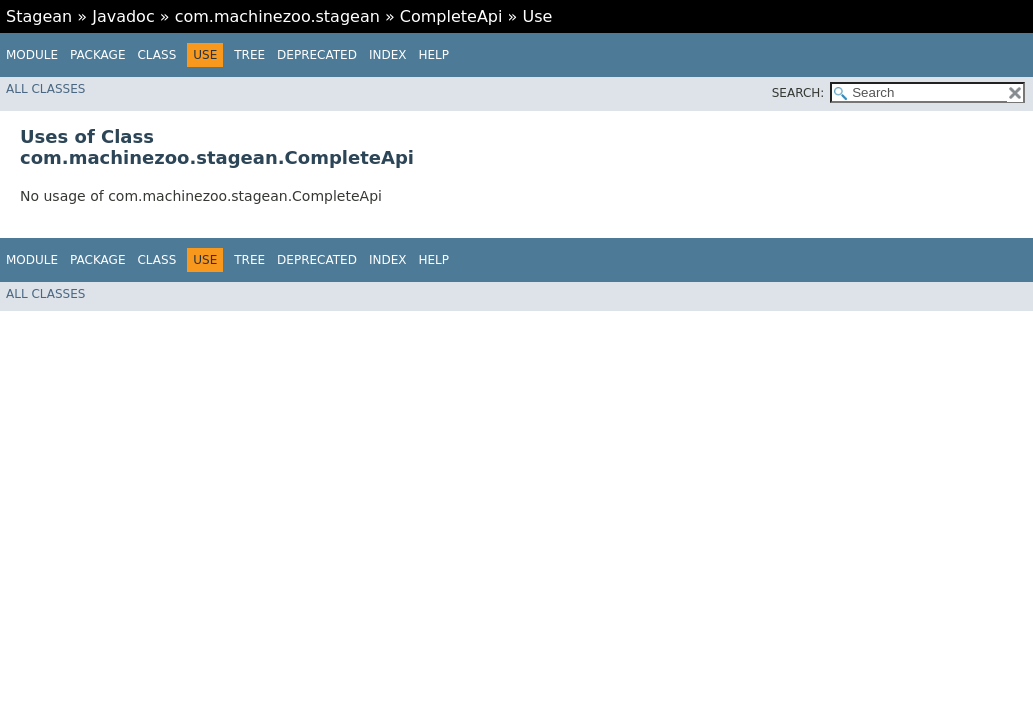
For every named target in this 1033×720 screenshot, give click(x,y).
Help (433, 55)
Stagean (39, 16)
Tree (249, 55)
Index (388, 55)
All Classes (45, 89)
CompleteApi (451, 16)
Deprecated (317, 55)
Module (32, 55)
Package (97, 55)
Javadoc (123, 16)
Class (156, 55)
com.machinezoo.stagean (277, 16)
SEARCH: (798, 93)
